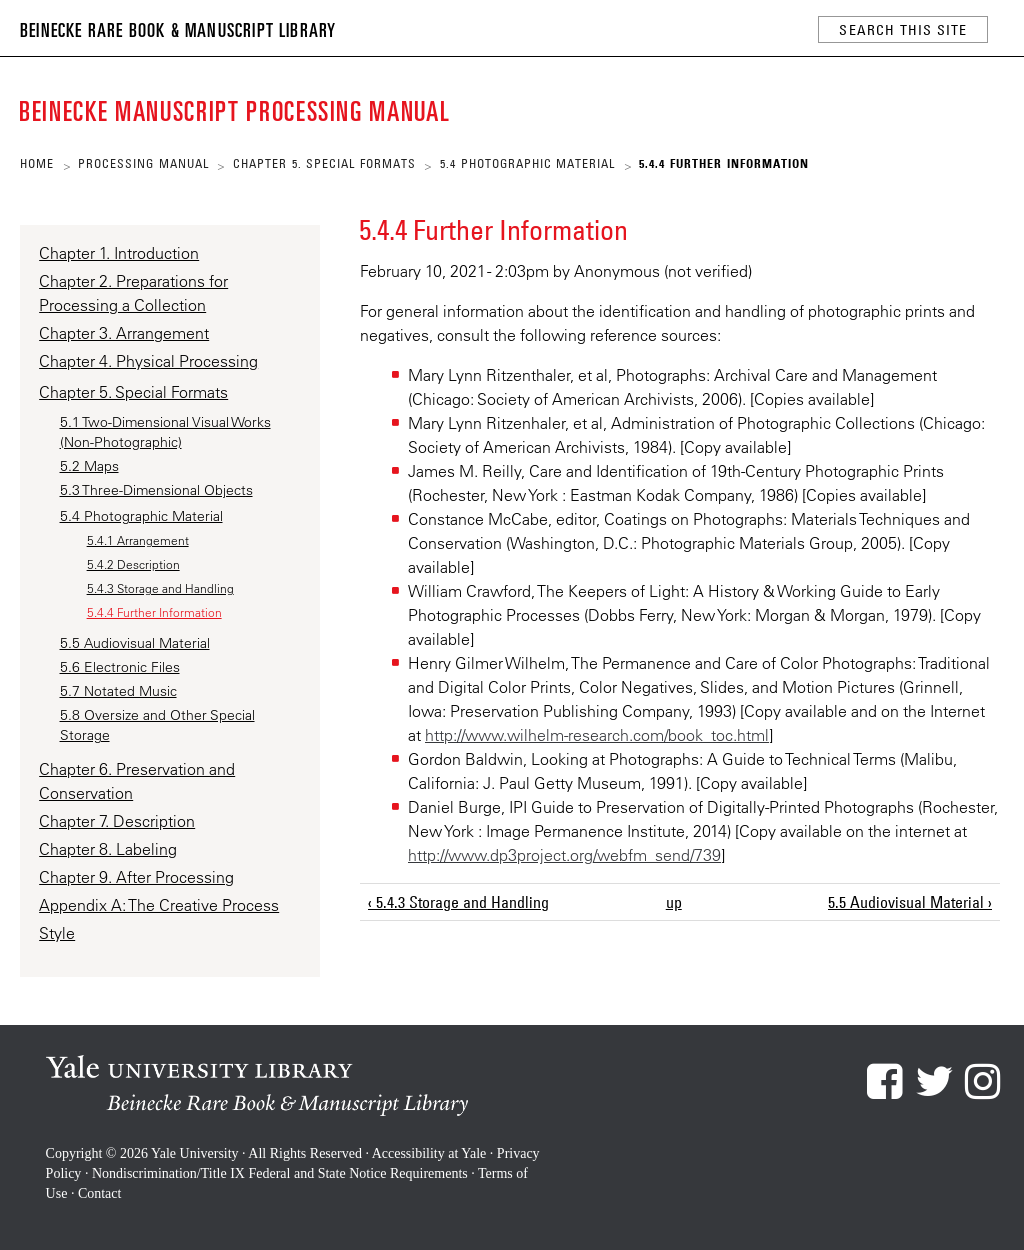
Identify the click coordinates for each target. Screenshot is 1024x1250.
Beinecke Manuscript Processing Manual (238, 109)
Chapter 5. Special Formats (324, 163)
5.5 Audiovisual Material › (910, 902)
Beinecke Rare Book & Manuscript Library (178, 29)
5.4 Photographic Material (527, 163)
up (674, 902)
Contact (100, 1193)
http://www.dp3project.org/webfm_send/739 (564, 855)
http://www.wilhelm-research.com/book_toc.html (597, 735)
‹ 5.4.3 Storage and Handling (458, 902)
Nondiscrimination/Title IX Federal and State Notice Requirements (280, 1173)
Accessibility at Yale (429, 1153)
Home (37, 163)
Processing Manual (143, 163)
